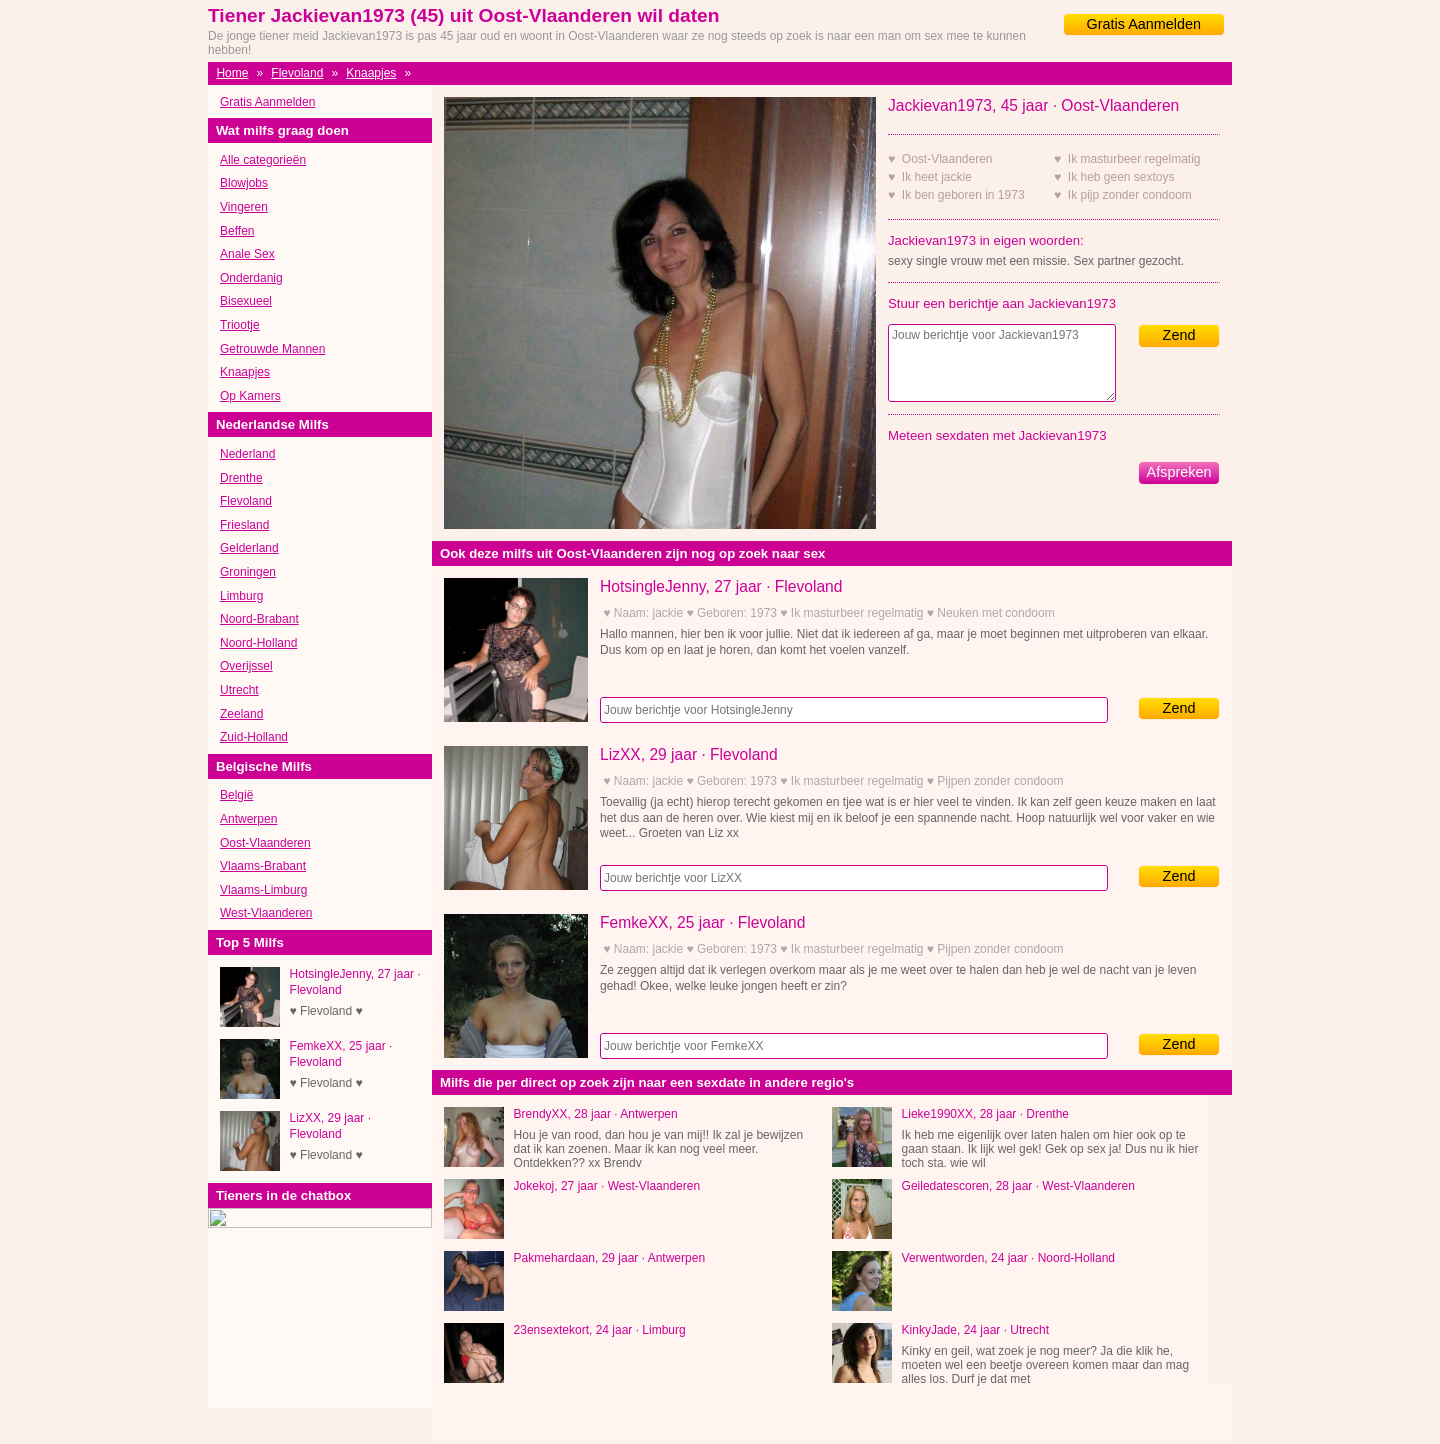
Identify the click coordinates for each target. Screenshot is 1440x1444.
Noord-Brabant (259, 619)
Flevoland (297, 73)
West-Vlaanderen (266, 913)
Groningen (248, 572)
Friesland (244, 525)
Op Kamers (250, 396)
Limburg (241, 596)
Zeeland (241, 714)
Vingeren (244, 207)
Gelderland (249, 548)
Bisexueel (246, 301)
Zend (1179, 335)
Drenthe (241, 478)
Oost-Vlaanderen (265, 843)
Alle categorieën (263, 160)
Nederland (247, 454)
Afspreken (1179, 472)
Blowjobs (244, 183)
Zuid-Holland (254, 737)
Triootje (240, 325)
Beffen (237, 231)
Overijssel (246, 666)
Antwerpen (248, 819)
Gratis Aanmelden (1144, 24)
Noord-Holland (258, 643)
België (236, 795)
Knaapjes (371, 73)
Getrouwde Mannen (272, 349)
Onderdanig (251, 278)
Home (232, 73)
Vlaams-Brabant (263, 866)
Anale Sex (247, 254)
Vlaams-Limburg (263, 890)
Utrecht (239, 690)
